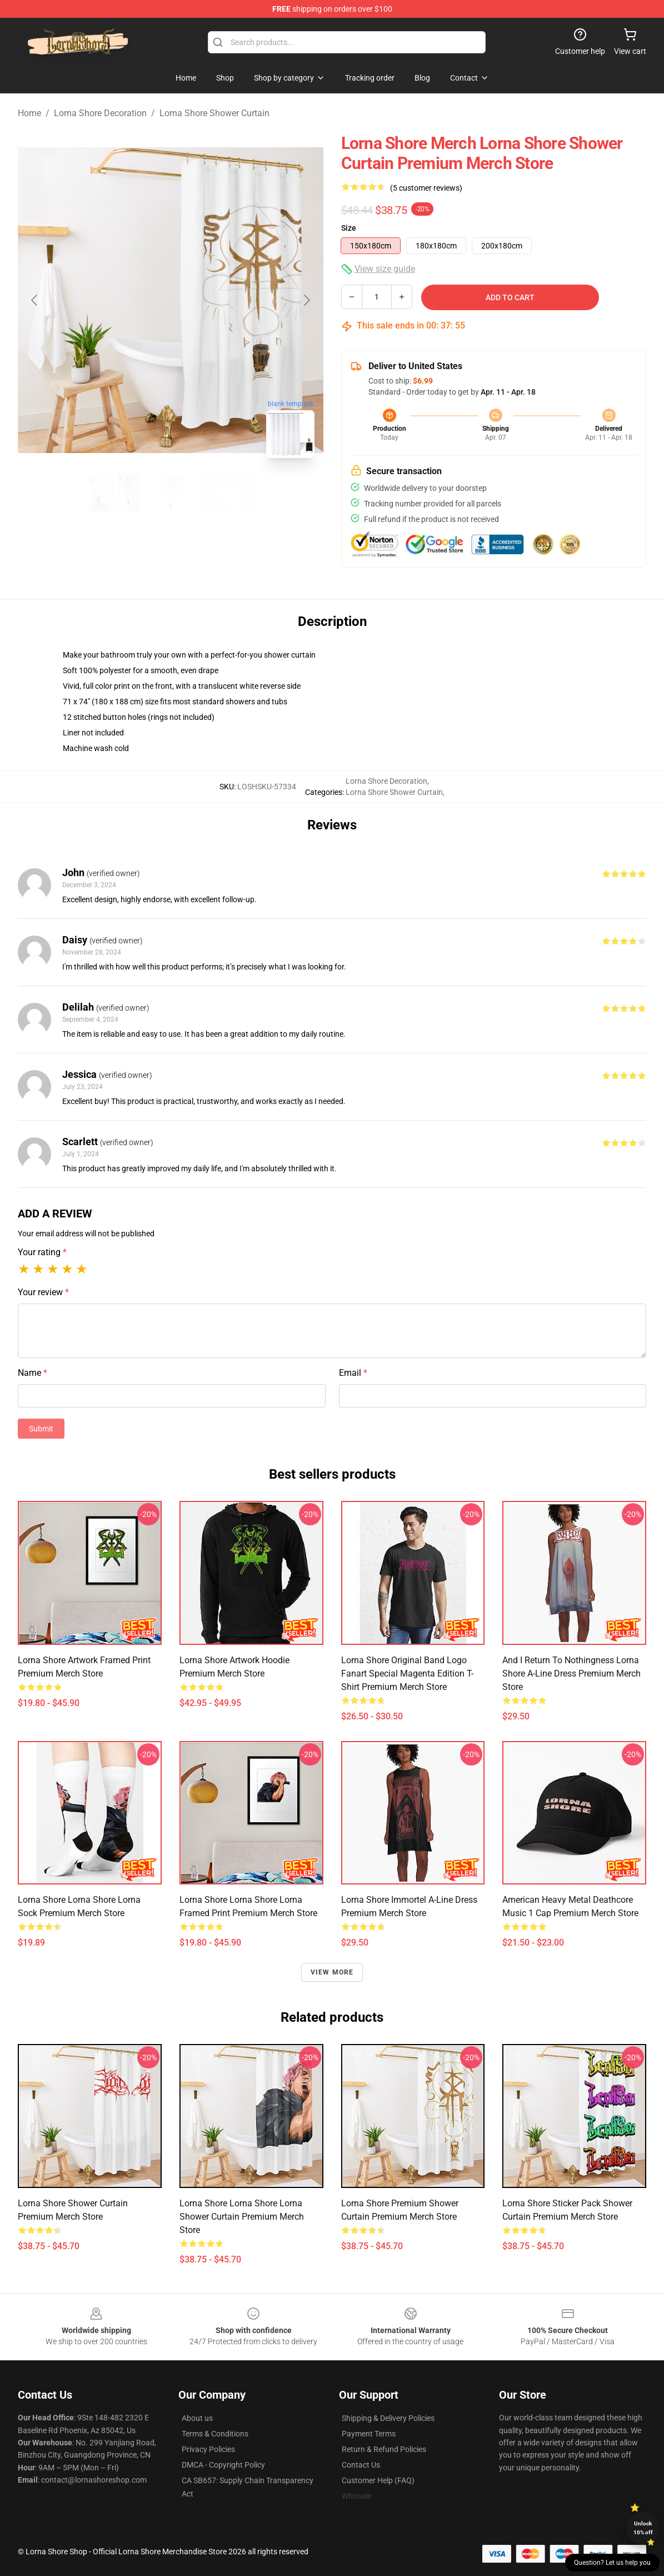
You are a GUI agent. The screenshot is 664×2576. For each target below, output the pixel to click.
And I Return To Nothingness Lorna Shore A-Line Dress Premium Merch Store (571, 1673)
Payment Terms (369, 2433)
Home (29, 113)
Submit (41, 1428)
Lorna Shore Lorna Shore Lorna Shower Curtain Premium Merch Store (241, 2216)
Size (348, 227)
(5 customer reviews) (426, 187)
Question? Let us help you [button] (612, 2563)
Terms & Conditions (215, 2433)
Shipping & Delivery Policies (388, 2418)
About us (197, 2418)
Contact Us (361, 2464)
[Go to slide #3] (228, 491)
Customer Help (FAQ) (378, 2480)
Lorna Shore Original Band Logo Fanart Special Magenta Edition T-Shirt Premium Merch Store (407, 1673)
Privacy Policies (208, 2449)
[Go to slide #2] (170, 491)
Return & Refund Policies (384, 2449)
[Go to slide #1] (112, 491)
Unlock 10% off (643, 2527)
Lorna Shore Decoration (100, 113)
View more (332, 1972)
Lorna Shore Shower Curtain (214, 113)
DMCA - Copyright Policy (223, 2464)
